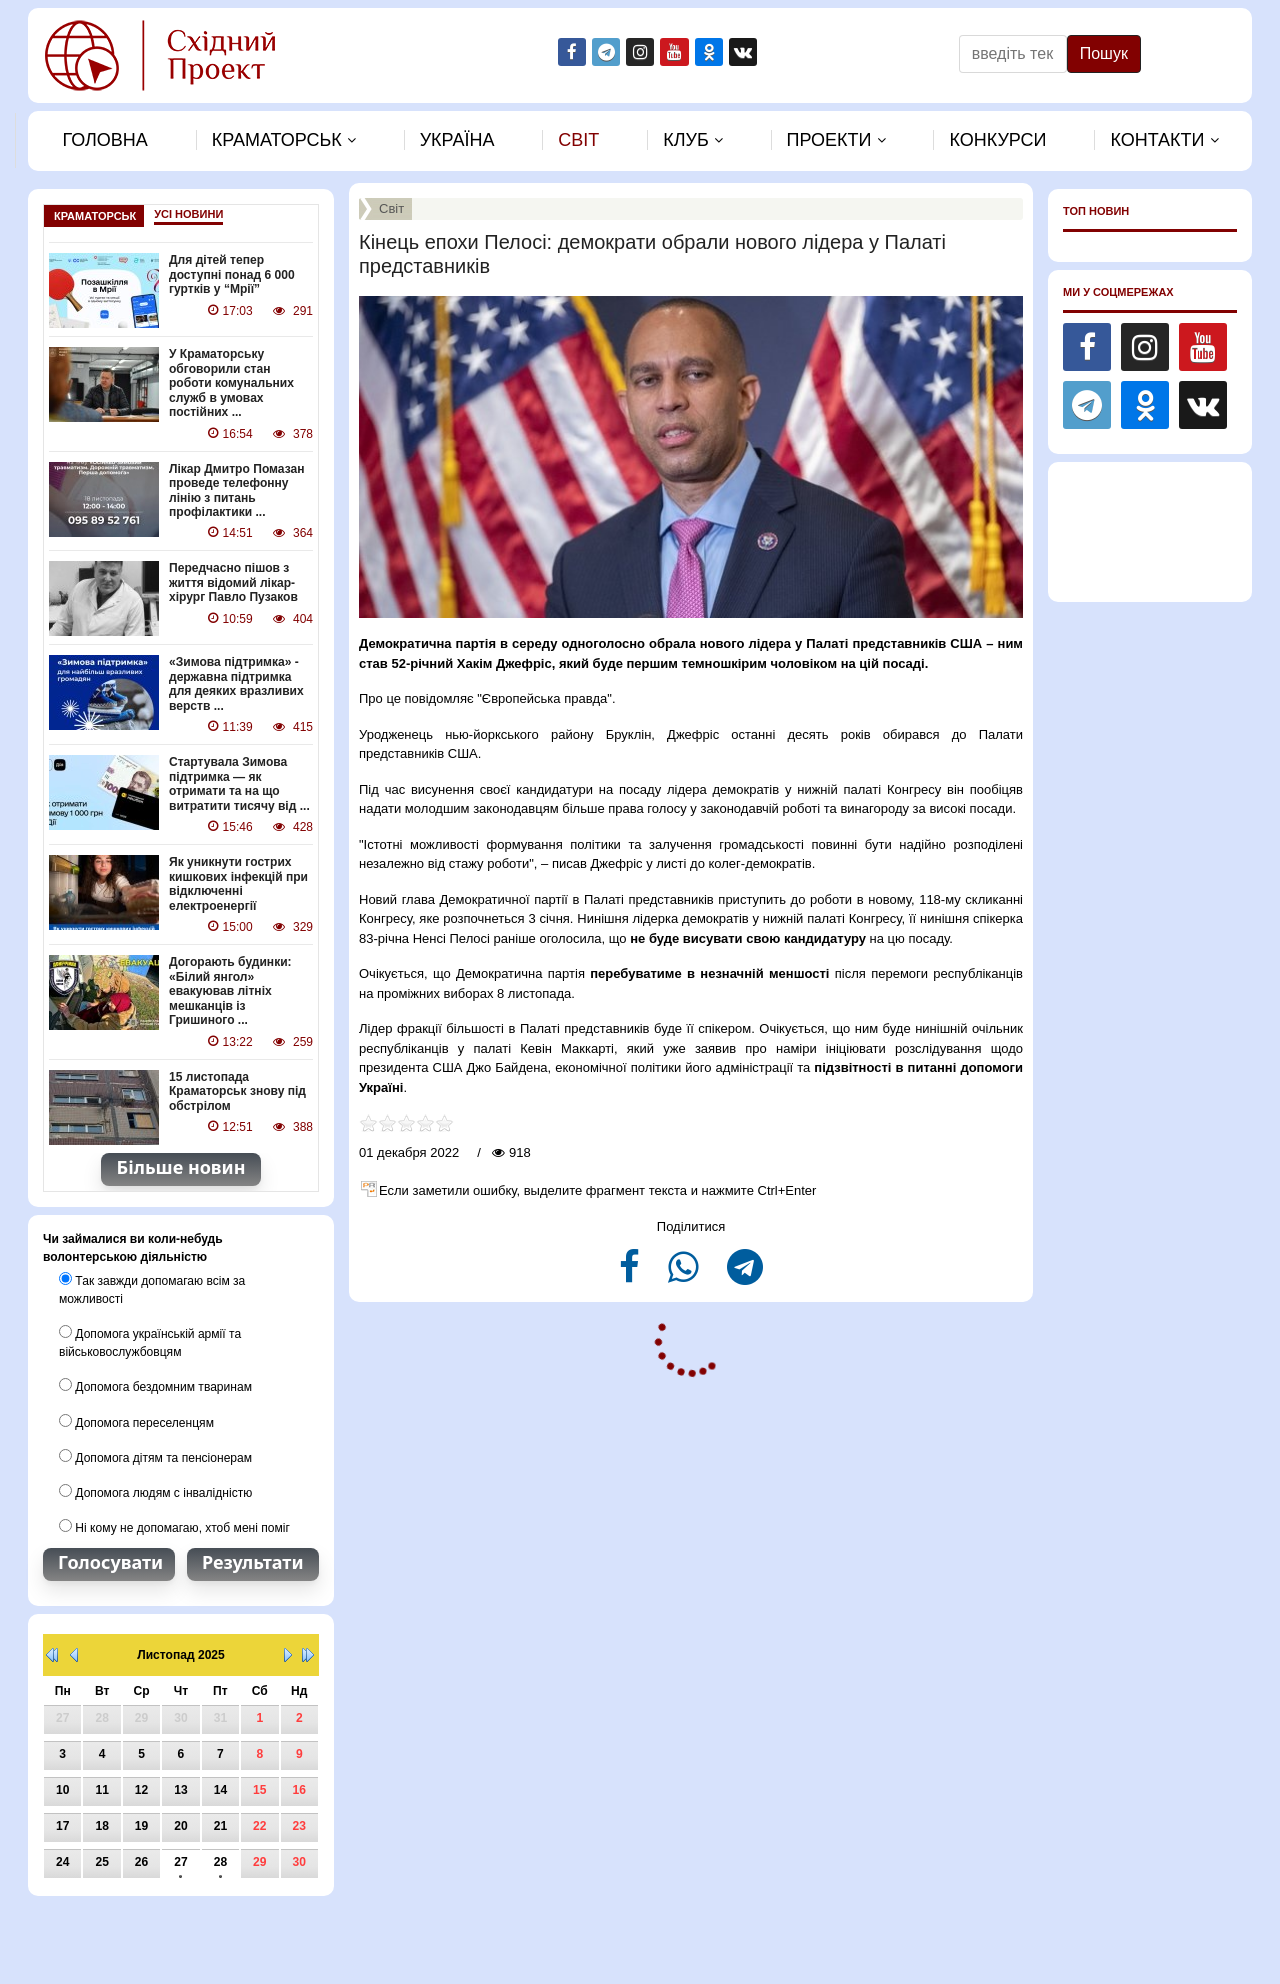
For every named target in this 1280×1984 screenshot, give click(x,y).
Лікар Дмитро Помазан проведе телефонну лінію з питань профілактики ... (236, 489)
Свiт (578, 140)
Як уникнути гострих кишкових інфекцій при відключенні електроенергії (238, 882)
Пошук (1104, 53)
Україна (457, 140)
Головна (104, 140)
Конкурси (997, 140)
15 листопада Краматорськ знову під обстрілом (237, 1088)
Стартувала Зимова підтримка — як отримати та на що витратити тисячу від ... (239, 782)
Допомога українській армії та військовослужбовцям (149, 1339)
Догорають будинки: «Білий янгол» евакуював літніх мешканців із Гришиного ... (230, 989)
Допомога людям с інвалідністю (155, 1488)
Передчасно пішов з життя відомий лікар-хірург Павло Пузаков (233, 582)
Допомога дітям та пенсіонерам (155, 1453)
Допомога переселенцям (136, 1418)
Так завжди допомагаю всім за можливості (151, 1286)
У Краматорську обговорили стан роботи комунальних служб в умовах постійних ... (231, 383)
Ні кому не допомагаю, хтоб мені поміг (174, 1523)
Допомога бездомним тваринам (155, 1383)
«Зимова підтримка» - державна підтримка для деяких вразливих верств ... (236, 683)
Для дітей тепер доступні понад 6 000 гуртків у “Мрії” (231, 274)
